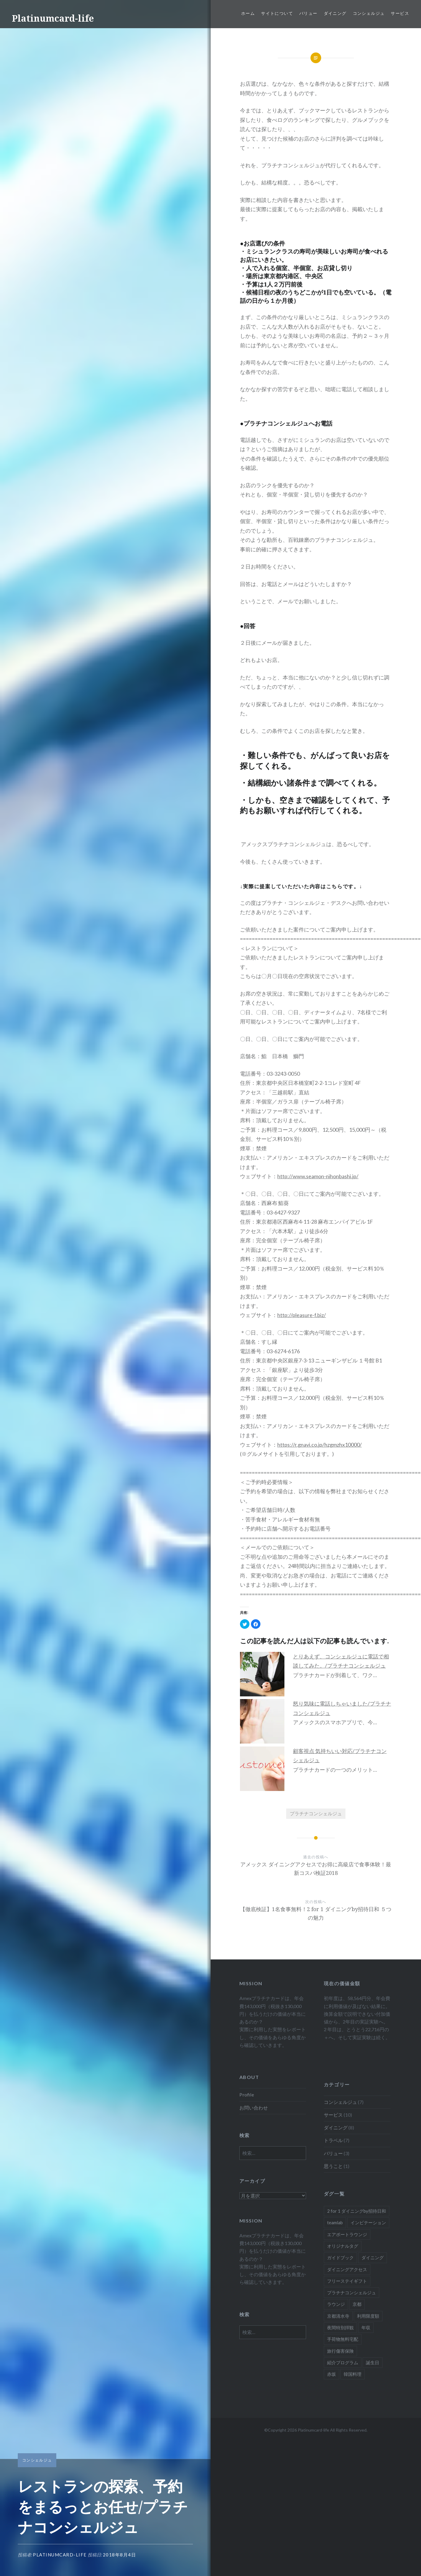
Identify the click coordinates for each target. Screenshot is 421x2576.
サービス (400, 13)
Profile (246, 2094)
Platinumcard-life (53, 18)
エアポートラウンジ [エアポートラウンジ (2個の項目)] (347, 2234)
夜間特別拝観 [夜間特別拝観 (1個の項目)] (340, 2327)
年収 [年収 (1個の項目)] (365, 2327)
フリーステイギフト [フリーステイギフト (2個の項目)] (347, 2281)
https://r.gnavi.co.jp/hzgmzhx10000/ (319, 1444)
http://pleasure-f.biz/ (301, 1315)
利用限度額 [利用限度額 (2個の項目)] (368, 2316)
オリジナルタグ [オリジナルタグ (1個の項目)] (342, 2246)
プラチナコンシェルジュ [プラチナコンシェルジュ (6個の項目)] (351, 2292)
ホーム (248, 13)
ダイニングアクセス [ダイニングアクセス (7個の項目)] (347, 2269)
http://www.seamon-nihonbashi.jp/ (317, 1176)
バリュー (308, 13)
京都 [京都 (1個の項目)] (357, 2304)
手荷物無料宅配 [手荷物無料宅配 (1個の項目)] (342, 2339)
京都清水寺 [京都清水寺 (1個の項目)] (338, 2316)
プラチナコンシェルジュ (316, 1813)
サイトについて (277, 13)
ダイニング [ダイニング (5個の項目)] (372, 2257)
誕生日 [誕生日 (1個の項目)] (372, 2362)
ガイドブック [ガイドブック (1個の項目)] (340, 2257)
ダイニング (335, 13)
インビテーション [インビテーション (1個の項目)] (368, 2222)
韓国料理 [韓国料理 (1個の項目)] (352, 2374)
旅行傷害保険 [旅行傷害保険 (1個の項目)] (340, 2351)
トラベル (333, 2140)
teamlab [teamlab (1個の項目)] (335, 2222)
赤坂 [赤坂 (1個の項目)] (331, 2374)
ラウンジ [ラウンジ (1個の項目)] (336, 2304)
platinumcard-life (60, 2554)
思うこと (333, 2166)
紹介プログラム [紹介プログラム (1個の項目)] (342, 2362)
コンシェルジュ (369, 13)
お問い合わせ (253, 2107)
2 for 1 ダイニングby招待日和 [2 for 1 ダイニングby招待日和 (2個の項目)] (356, 2211)
